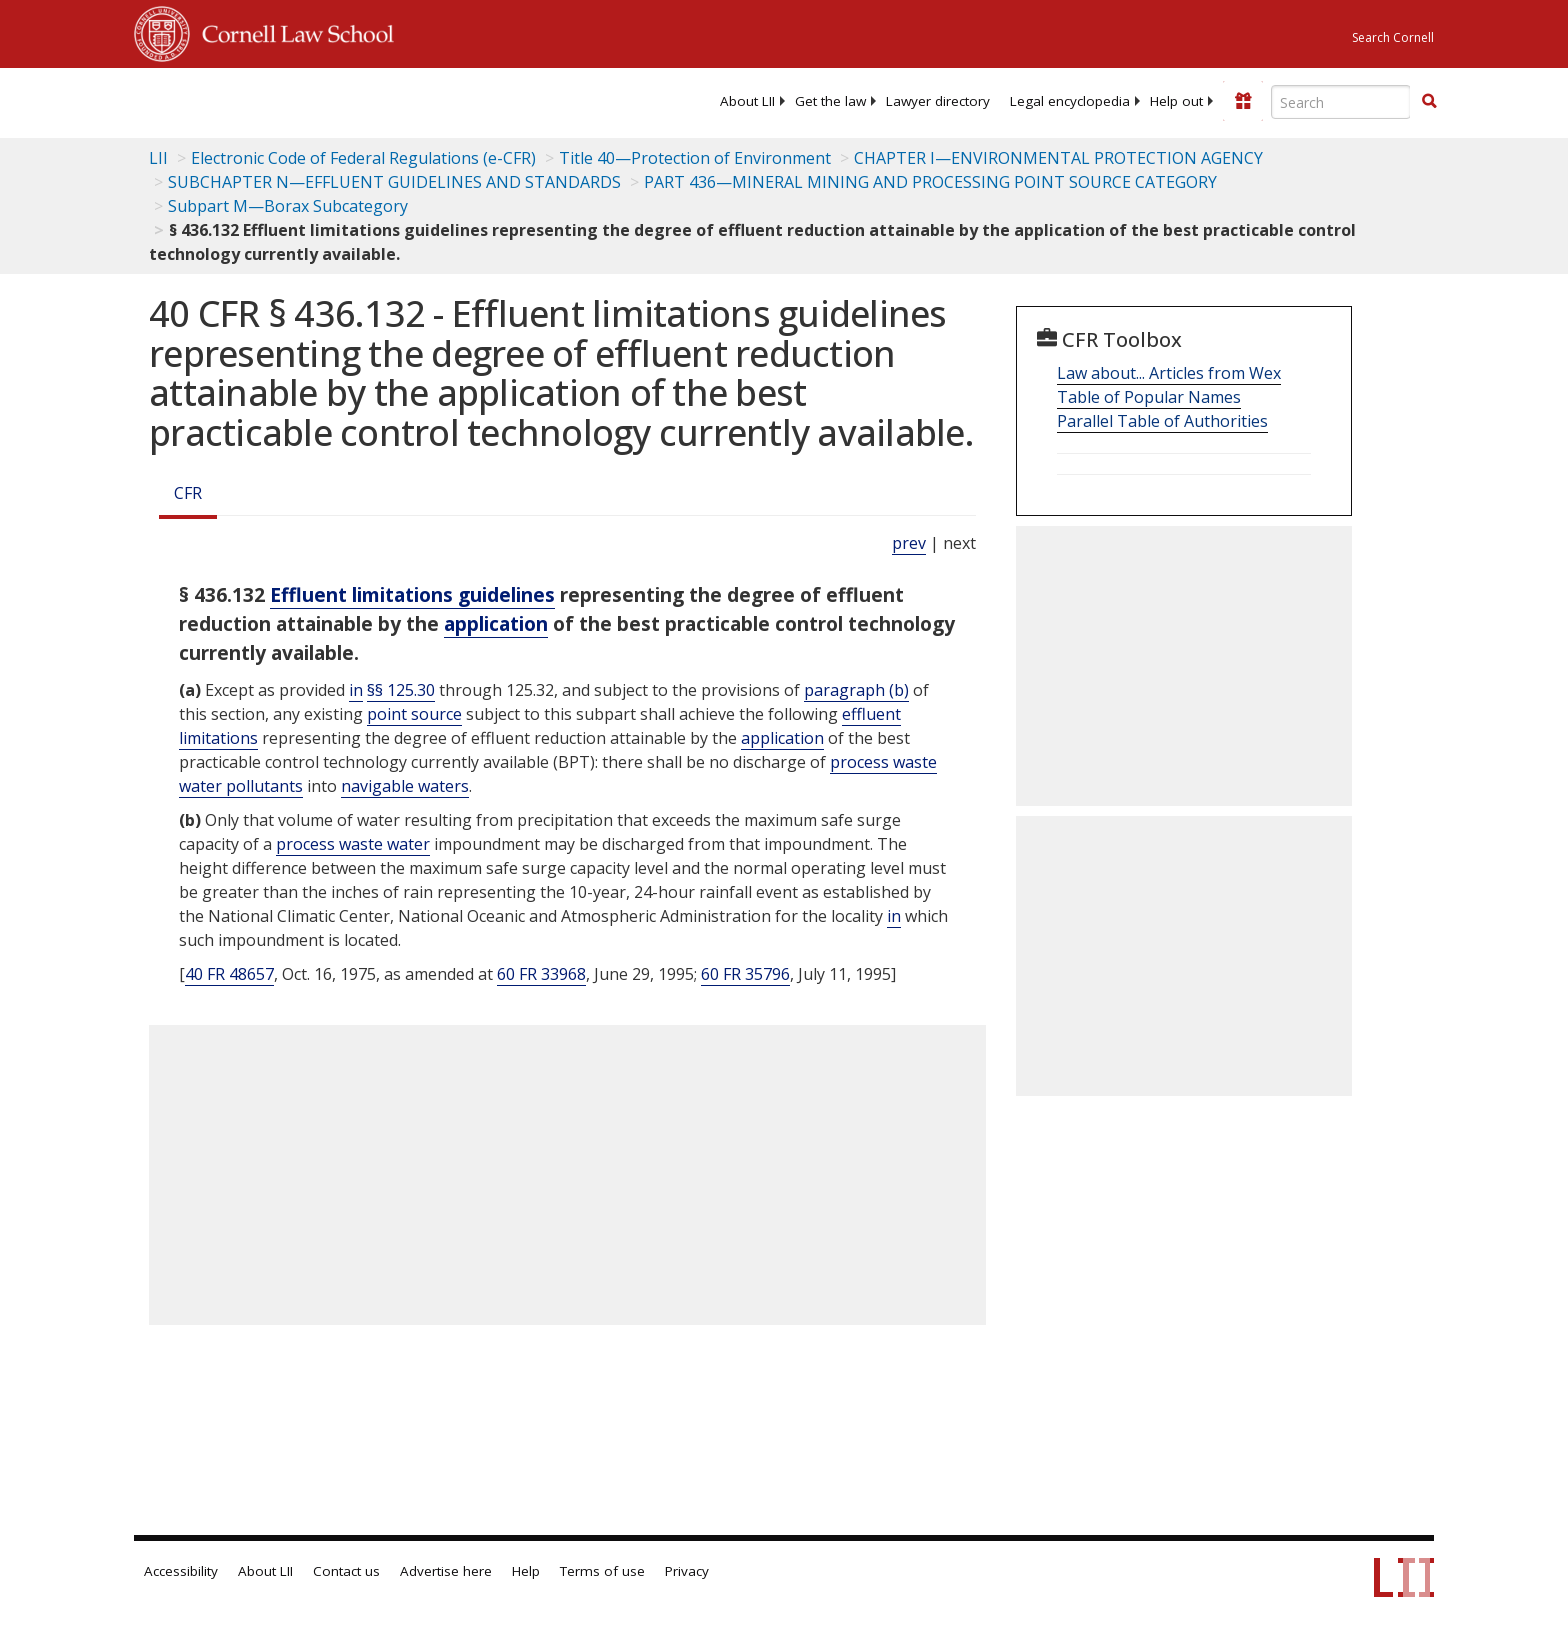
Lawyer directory (938, 101)
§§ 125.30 (401, 690)
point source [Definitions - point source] (414, 714)
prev (909, 543)
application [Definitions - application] (496, 623)
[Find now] (1429, 102)
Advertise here (446, 1571)
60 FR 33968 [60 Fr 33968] (541, 974)
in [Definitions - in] (356, 690)
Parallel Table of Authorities (1162, 421)
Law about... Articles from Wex (1169, 373)
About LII (747, 101)
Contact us (346, 1571)
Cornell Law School (292, 31)
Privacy (687, 1571)
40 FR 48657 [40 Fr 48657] (229, 974)
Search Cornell (1393, 37)
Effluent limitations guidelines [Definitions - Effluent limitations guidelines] (412, 594)
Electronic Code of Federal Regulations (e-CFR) (363, 158)
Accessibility (181, 1571)
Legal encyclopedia (1070, 101)
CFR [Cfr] (188, 493)
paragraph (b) (856, 690)
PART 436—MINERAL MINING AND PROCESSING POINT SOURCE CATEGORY (930, 182)
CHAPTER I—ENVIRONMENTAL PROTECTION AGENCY (1058, 158)
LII (158, 158)
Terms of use (602, 1571)
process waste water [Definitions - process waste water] (353, 844)
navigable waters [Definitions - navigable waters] (405, 786)
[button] (1429, 101)
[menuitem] (747, 101)
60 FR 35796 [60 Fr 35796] (745, 974)
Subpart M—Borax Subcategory (288, 206)
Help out (1176, 101)
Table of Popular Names (1149, 397)
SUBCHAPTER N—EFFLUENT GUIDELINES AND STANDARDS (394, 182)
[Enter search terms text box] (1341, 102)
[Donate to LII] (1243, 101)
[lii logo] (359, 100)
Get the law (830, 101)
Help (526, 1571)
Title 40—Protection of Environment (695, 158)
